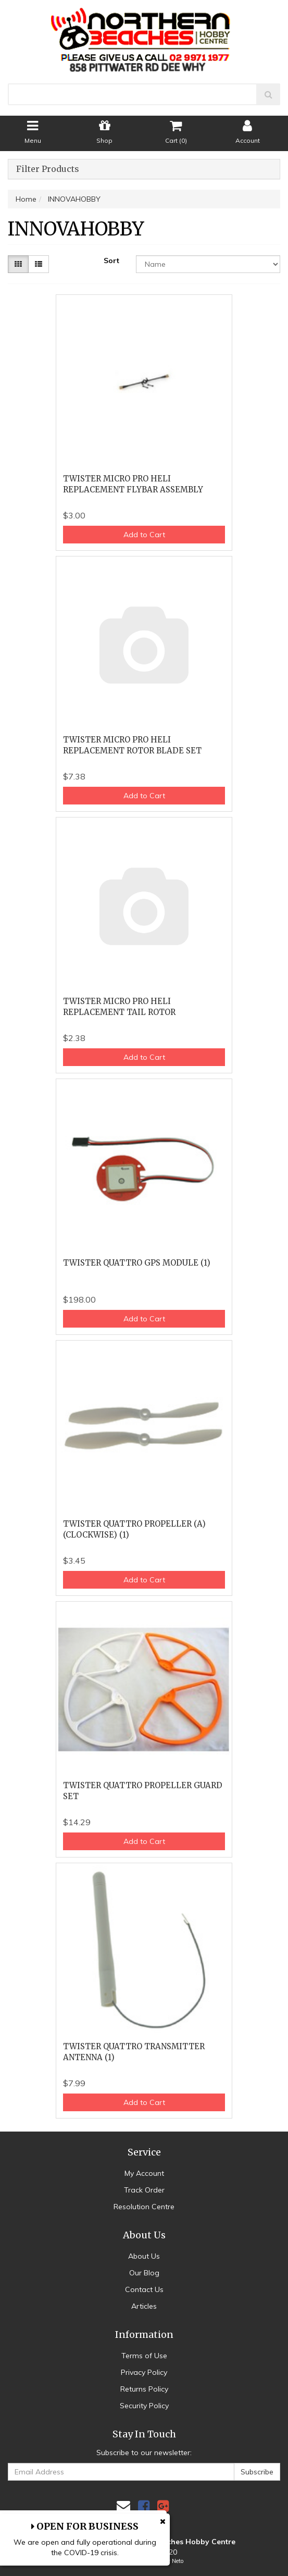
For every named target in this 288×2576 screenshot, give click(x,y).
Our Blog (144, 2272)
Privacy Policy (144, 2372)
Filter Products (47, 169)
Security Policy (144, 2405)
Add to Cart (144, 534)
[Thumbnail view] (18, 264)
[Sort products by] (208, 264)
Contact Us (144, 2289)
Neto (177, 2561)
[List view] (38, 264)
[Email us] (123, 2506)
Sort (111, 260)
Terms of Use (144, 2355)
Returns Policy (144, 2389)
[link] (143, 2506)
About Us (144, 2256)
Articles (144, 2306)
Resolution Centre (144, 2206)
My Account (144, 2173)
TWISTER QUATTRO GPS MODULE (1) (136, 1263)
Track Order (144, 2190)
